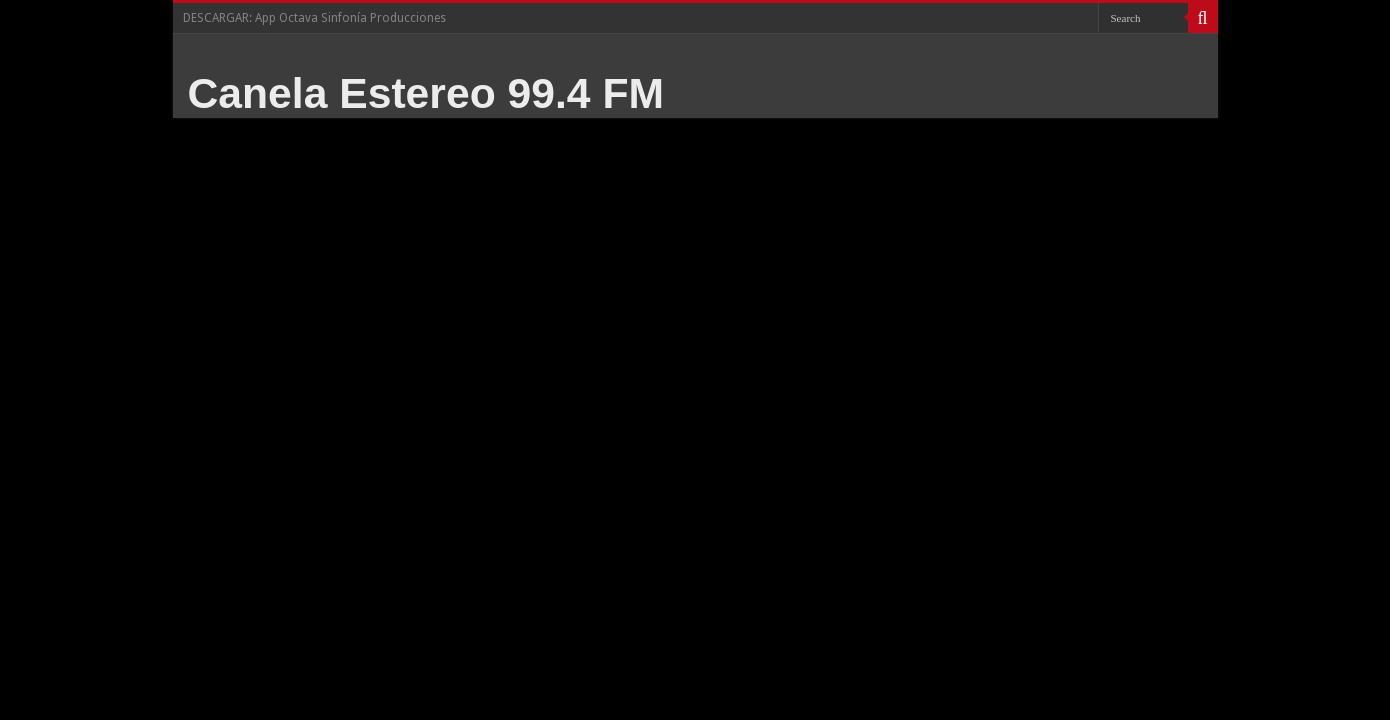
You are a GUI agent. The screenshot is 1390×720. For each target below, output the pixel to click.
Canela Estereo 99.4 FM (426, 93)
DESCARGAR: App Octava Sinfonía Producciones (314, 18)
